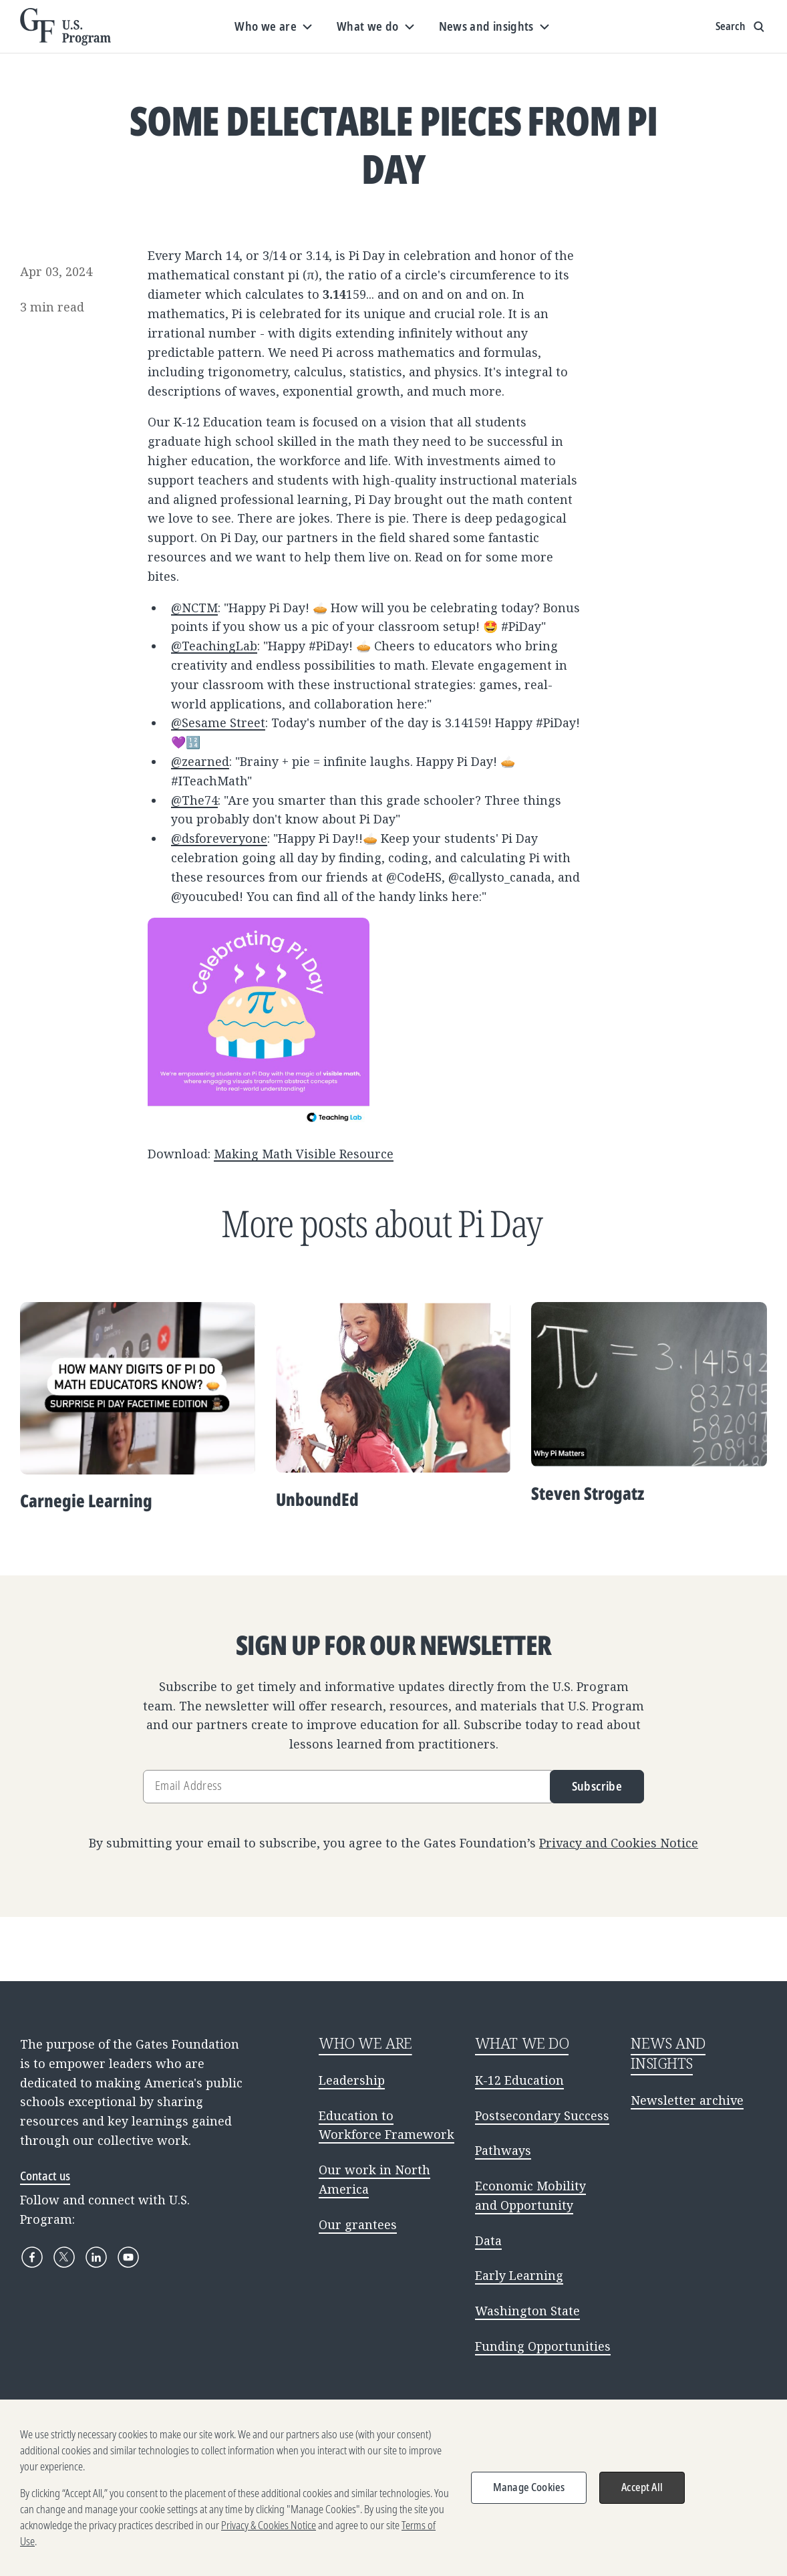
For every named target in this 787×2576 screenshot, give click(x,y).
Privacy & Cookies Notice (268, 2530)
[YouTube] (128, 2257)
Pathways (503, 2150)
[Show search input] (741, 27)
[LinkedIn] (96, 2257)
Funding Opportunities (543, 2346)
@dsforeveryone (219, 838)
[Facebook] (32, 2257)
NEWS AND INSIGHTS (668, 2053)
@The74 (194, 800)
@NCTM (194, 608)
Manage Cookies (529, 2491)
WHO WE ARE (365, 2043)
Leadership (352, 2080)
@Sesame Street (218, 723)
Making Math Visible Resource (304, 1154)
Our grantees (358, 2224)
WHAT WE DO (522, 2043)
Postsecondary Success (542, 2115)
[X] (64, 2257)
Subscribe (597, 1786)
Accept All (642, 2491)
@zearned (200, 761)
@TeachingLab (214, 646)
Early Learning (519, 2275)
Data (488, 2240)
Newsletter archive (687, 2100)
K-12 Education (519, 2080)
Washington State (527, 2311)
